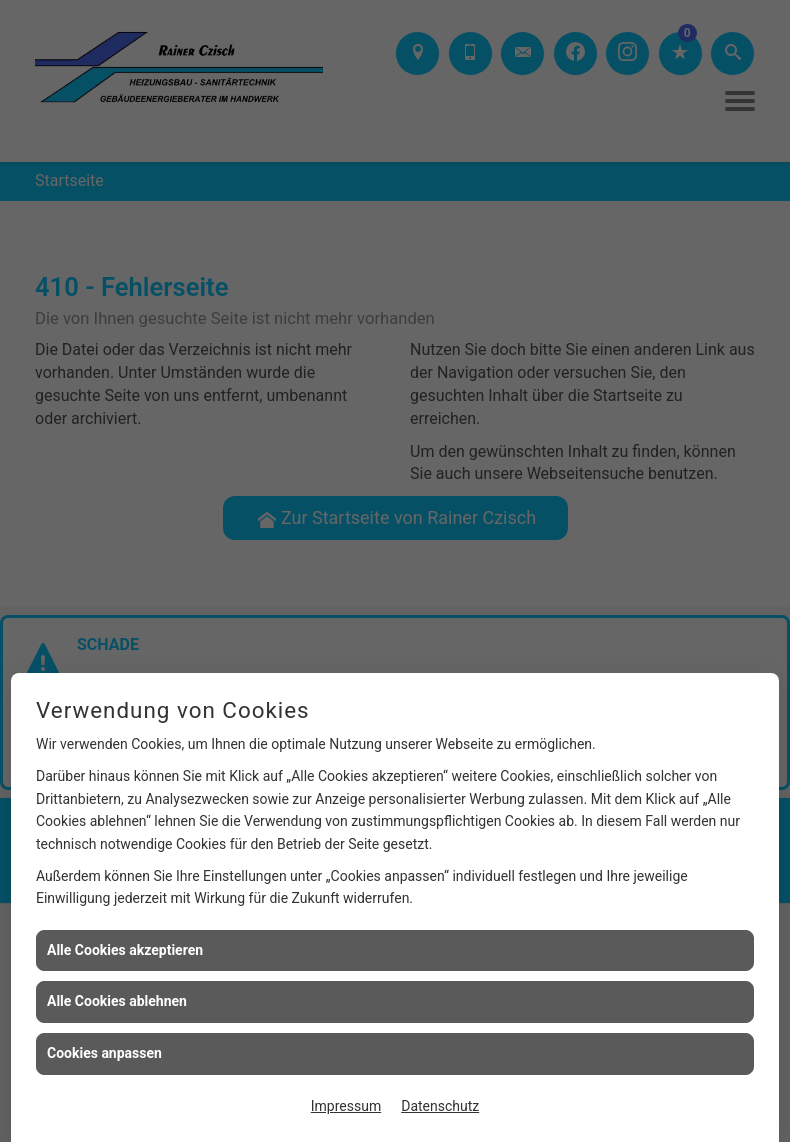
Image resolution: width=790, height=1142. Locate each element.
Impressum (346, 1106)
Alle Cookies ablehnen (117, 1001)
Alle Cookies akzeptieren (125, 950)
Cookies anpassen (104, 1053)
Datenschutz (440, 1106)
